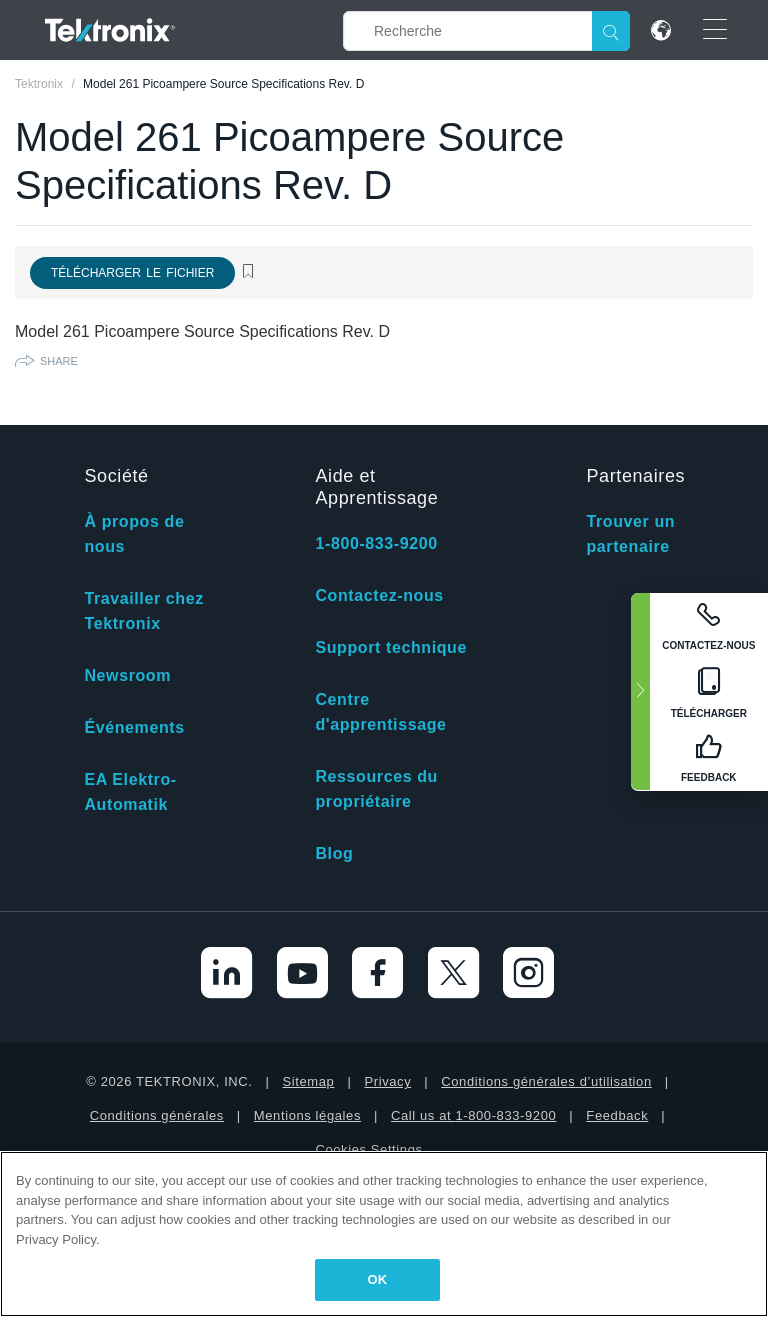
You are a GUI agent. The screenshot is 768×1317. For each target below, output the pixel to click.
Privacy (387, 1081)
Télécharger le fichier (132, 273)
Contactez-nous (379, 595)
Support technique (391, 647)
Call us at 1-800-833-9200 (473, 1115)
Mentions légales (307, 1115)
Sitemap (309, 1081)
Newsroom (127, 675)
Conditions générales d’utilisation (546, 1081)
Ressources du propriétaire (376, 789)
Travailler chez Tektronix (143, 611)
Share (59, 361)
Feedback (617, 1115)
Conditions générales (157, 1115)
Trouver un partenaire (630, 534)
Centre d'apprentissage (380, 712)
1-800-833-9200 (376, 543)
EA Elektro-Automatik (130, 792)
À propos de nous (134, 534)
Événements (134, 727)
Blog (334, 853)
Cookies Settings (368, 1149)
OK (378, 1279)
